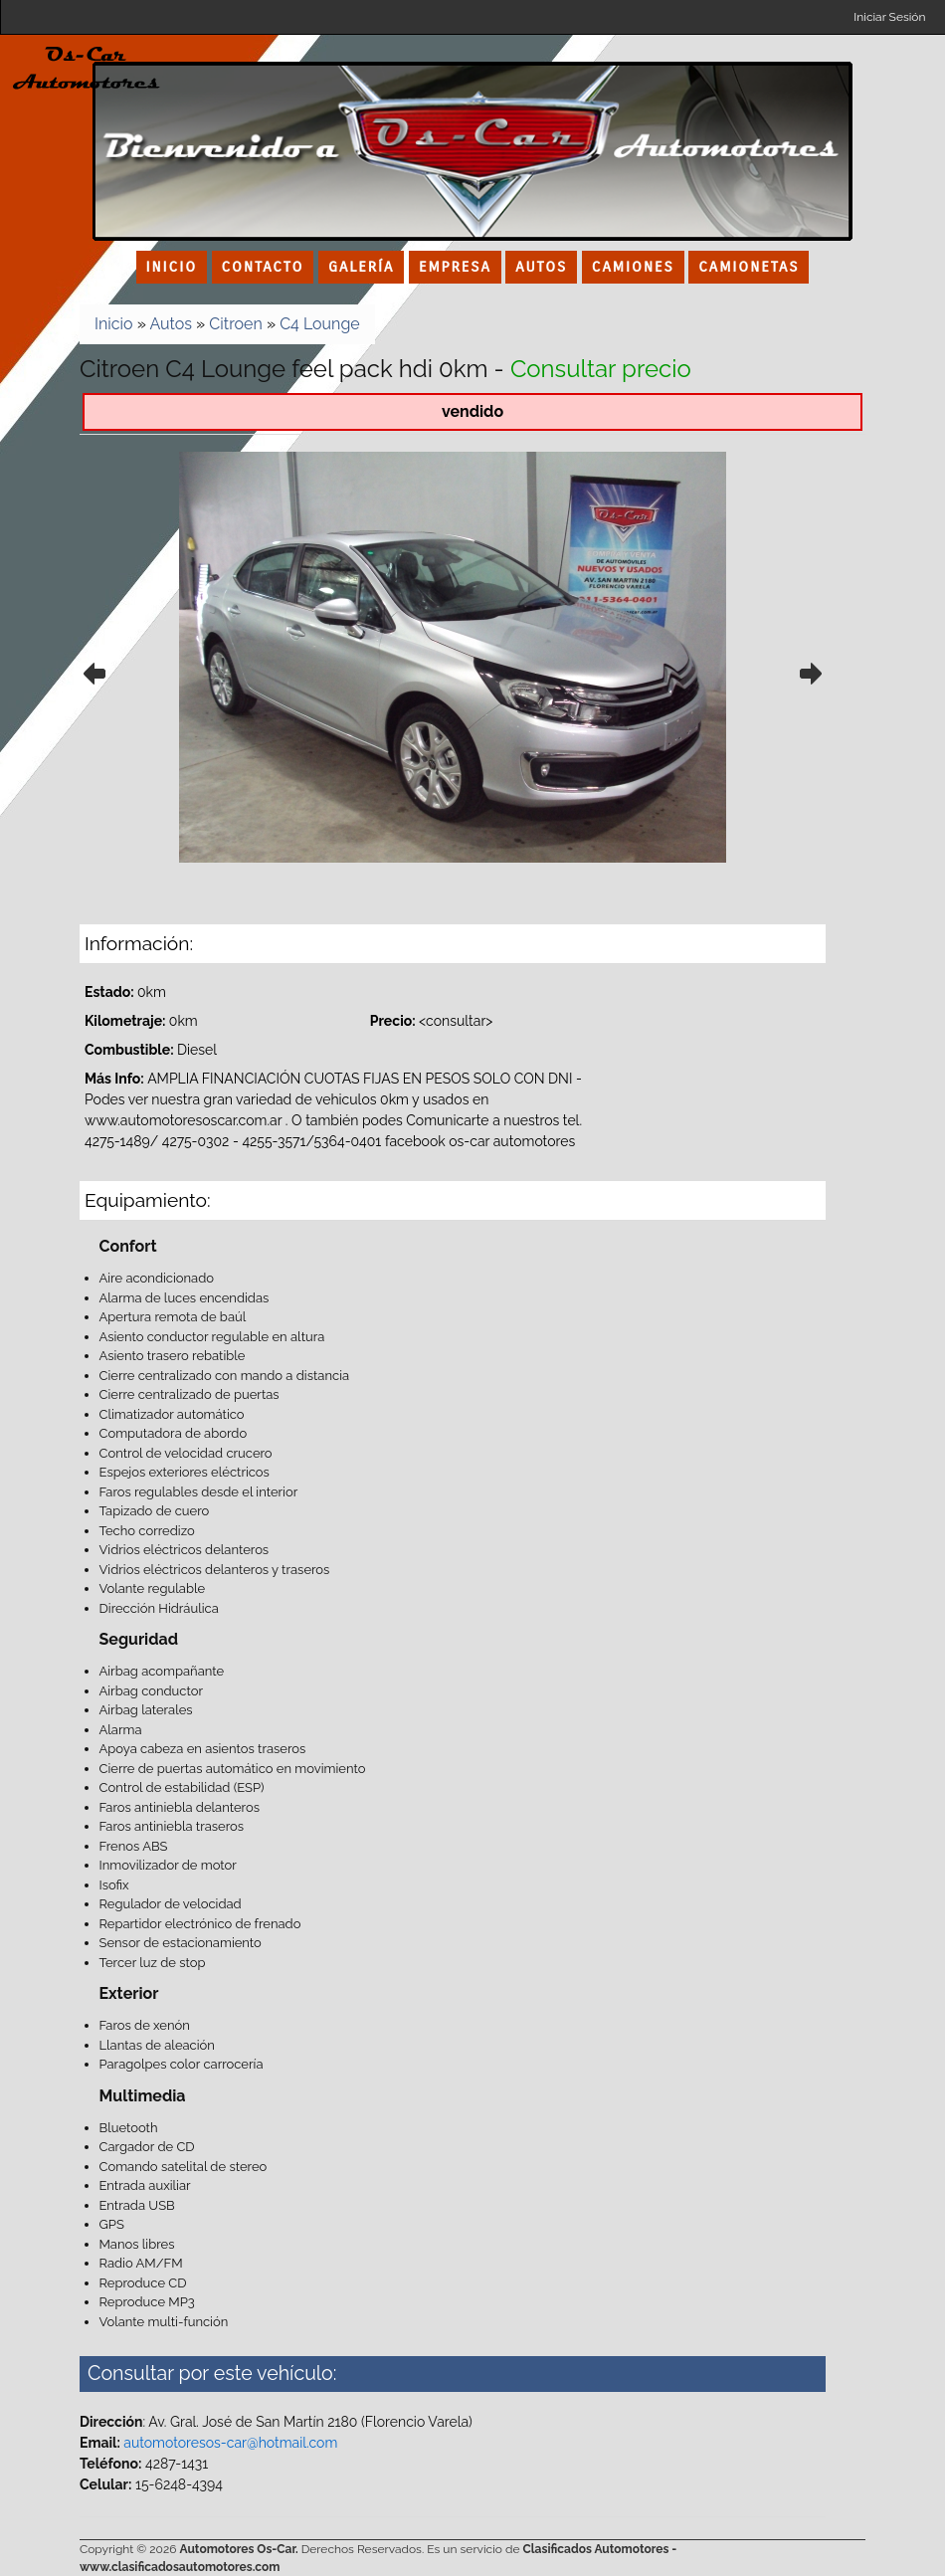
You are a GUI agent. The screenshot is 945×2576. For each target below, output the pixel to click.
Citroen (235, 323)
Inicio (113, 323)
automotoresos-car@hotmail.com (230, 2443)
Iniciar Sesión (889, 17)
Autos (170, 323)
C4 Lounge (320, 323)
